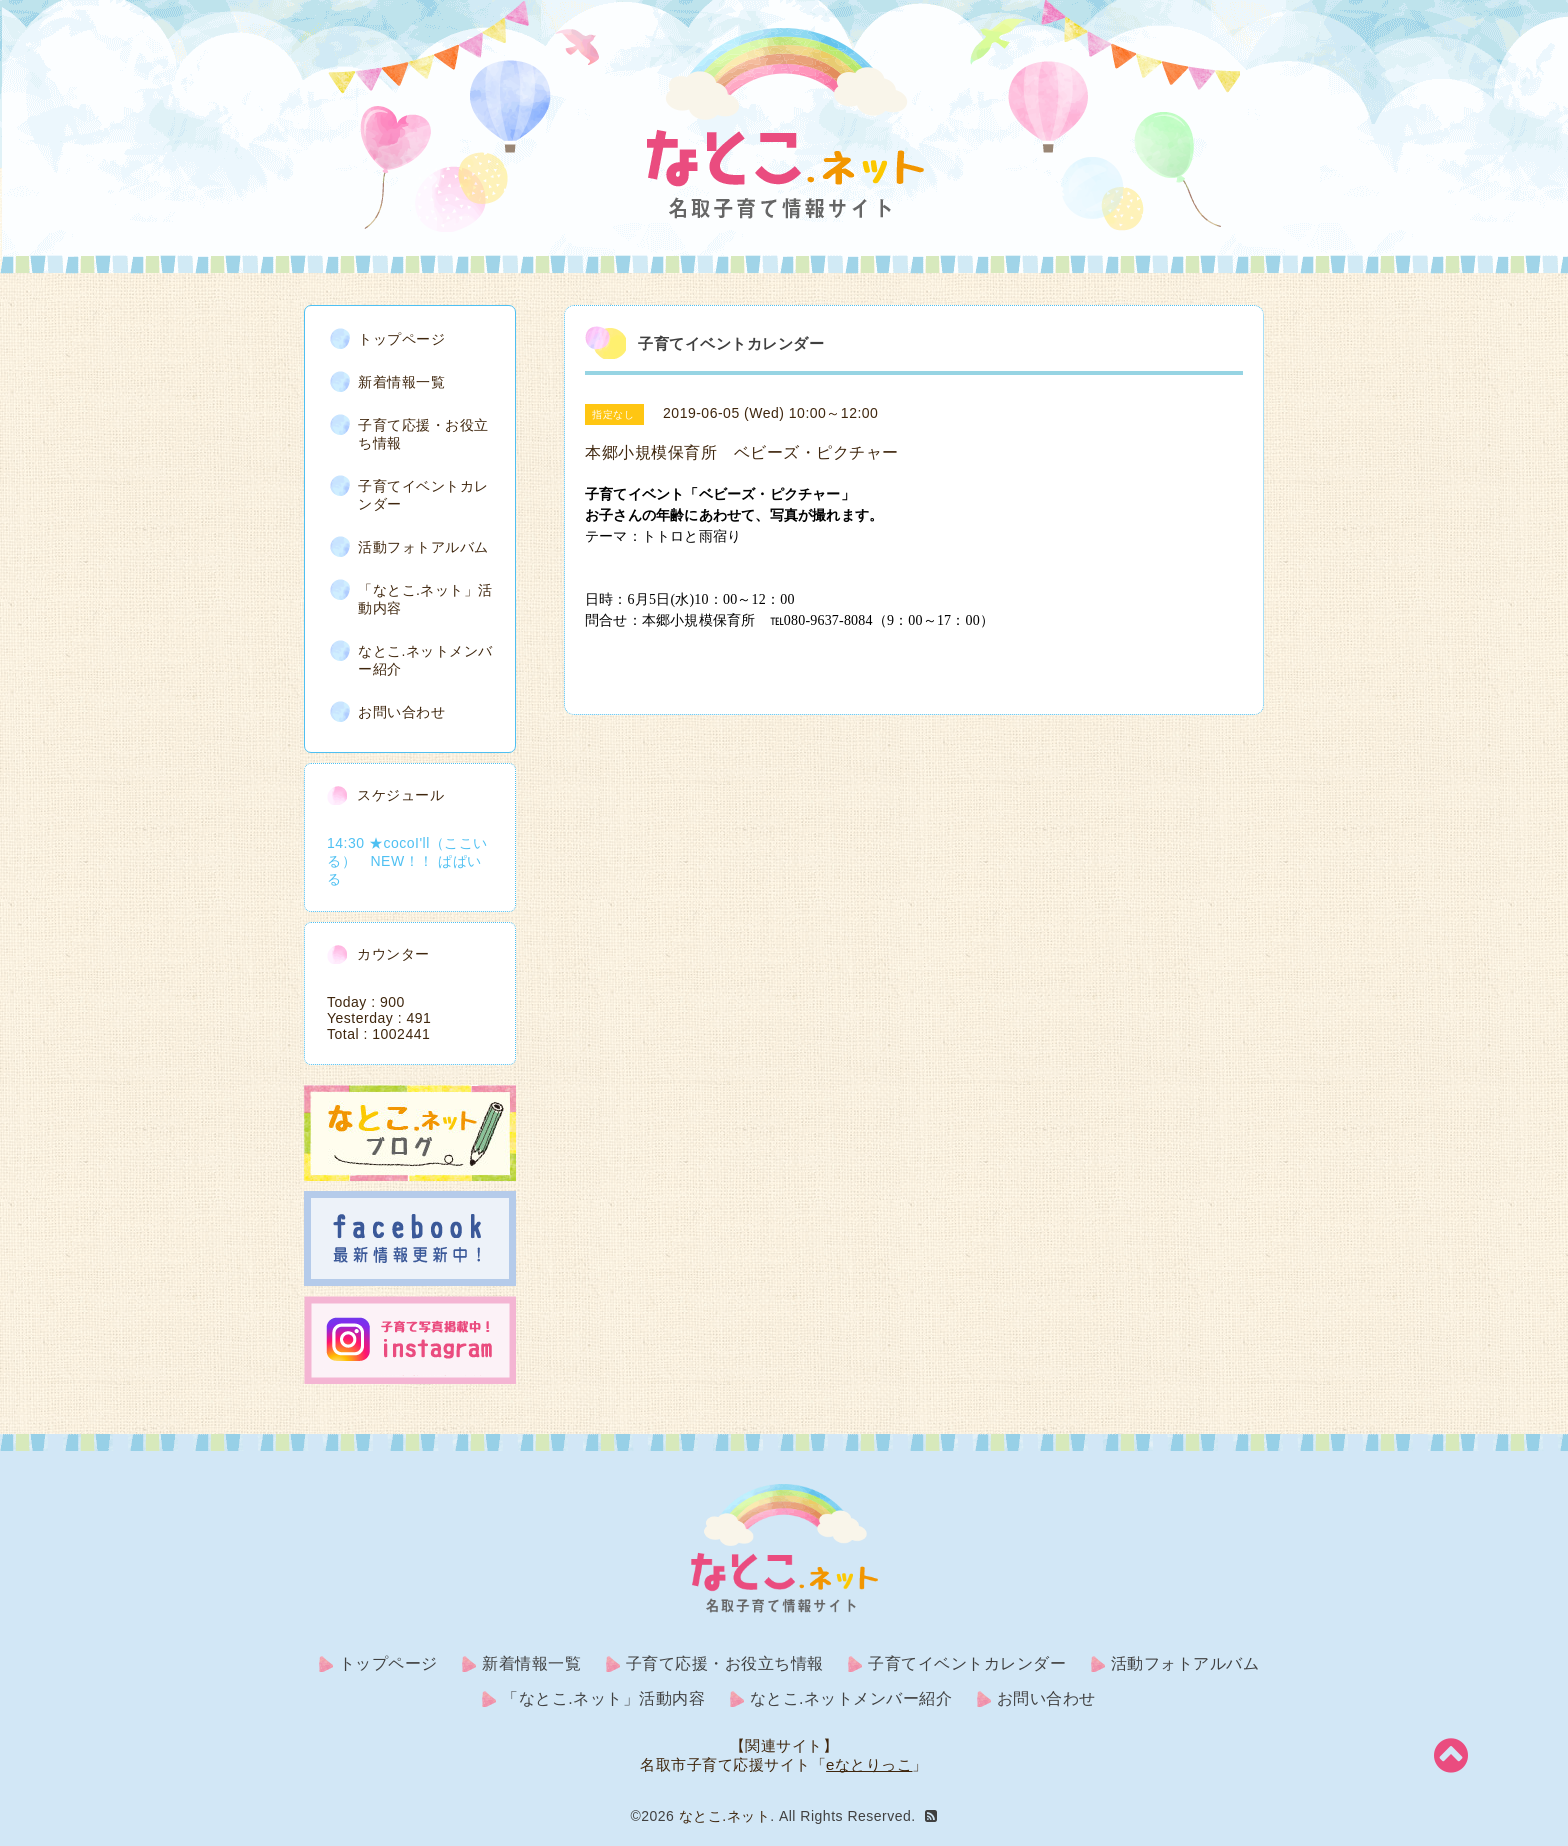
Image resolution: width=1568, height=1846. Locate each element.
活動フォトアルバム (423, 547)
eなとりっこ (869, 1764)
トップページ (401, 339)
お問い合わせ (401, 712)
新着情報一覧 (401, 382)
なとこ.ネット (724, 1816)
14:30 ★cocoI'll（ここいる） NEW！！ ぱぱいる (407, 861)
